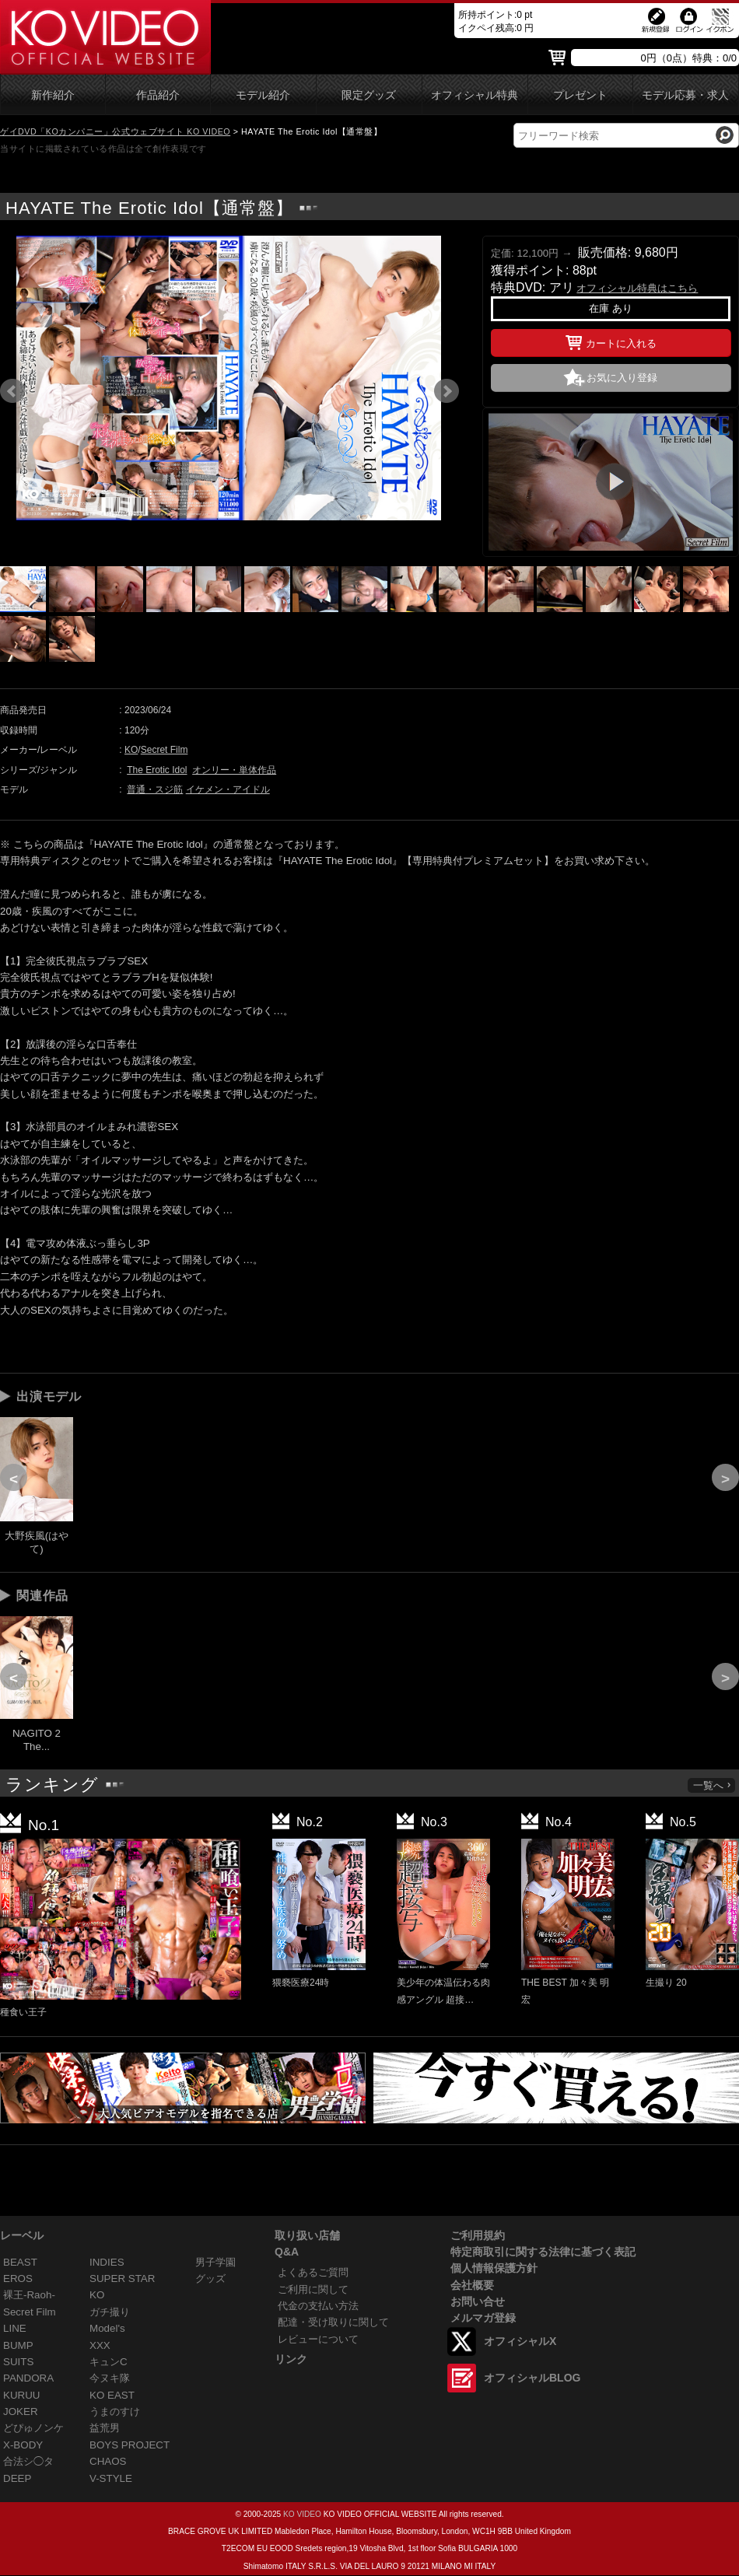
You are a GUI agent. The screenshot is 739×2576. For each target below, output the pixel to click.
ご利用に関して (313, 2289)
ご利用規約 (477, 2235)
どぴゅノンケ (33, 2428)
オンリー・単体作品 (234, 770)
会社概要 (472, 2285)
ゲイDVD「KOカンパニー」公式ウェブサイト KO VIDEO (115, 131)
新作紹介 (53, 95)
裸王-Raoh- (29, 2295)
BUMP (18, 2345)
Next (446, 391)
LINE (14, 2328)
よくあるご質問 (313, 2272)
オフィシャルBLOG (532, 2377)
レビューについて (318, 2339)
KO (131, 749)
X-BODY (23, 2445)
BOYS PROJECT (129, 2445)
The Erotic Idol (157, 770)
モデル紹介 (263, 95)
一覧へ (712, 1785)
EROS (18, 2278)
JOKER (20, 2411)
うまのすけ (114, 2411)
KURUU (21, 2395)
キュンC (108, 2362)
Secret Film (164, 749)
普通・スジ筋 (155, 789)
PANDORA (28, 2378)
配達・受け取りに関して (333, 2322)
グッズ (210, 2278)
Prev (12, 391)
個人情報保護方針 (494, 2268)
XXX (99, 2345)
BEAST (20, 2262)
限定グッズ (368, 95)
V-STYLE (110, 2478)
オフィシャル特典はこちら (637, 288)
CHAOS (108, 2461)
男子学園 (215, 2262)
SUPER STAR (122, 2278)
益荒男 (104, 2428)
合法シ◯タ (28, 2461)
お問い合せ (477, 2301)
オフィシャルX (520, 2341)
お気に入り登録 (622, 377)
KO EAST (112, 2395)
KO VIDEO (302, 2514)
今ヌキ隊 (109, 2378)
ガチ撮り (109, 2312)
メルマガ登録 (483, 2318)
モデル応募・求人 (685, 95)
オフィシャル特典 (474, 95)
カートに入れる (611, 341)
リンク (291, 2359)
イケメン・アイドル (228, 789)
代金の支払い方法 (318, 2306)
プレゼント (580, 95)
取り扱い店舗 (307, 2235)
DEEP (17, 2478)
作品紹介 (158, 95)
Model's (107, 2328)
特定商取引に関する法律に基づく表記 (543, 2251)
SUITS (18, 2362)
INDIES (106, 2262)
